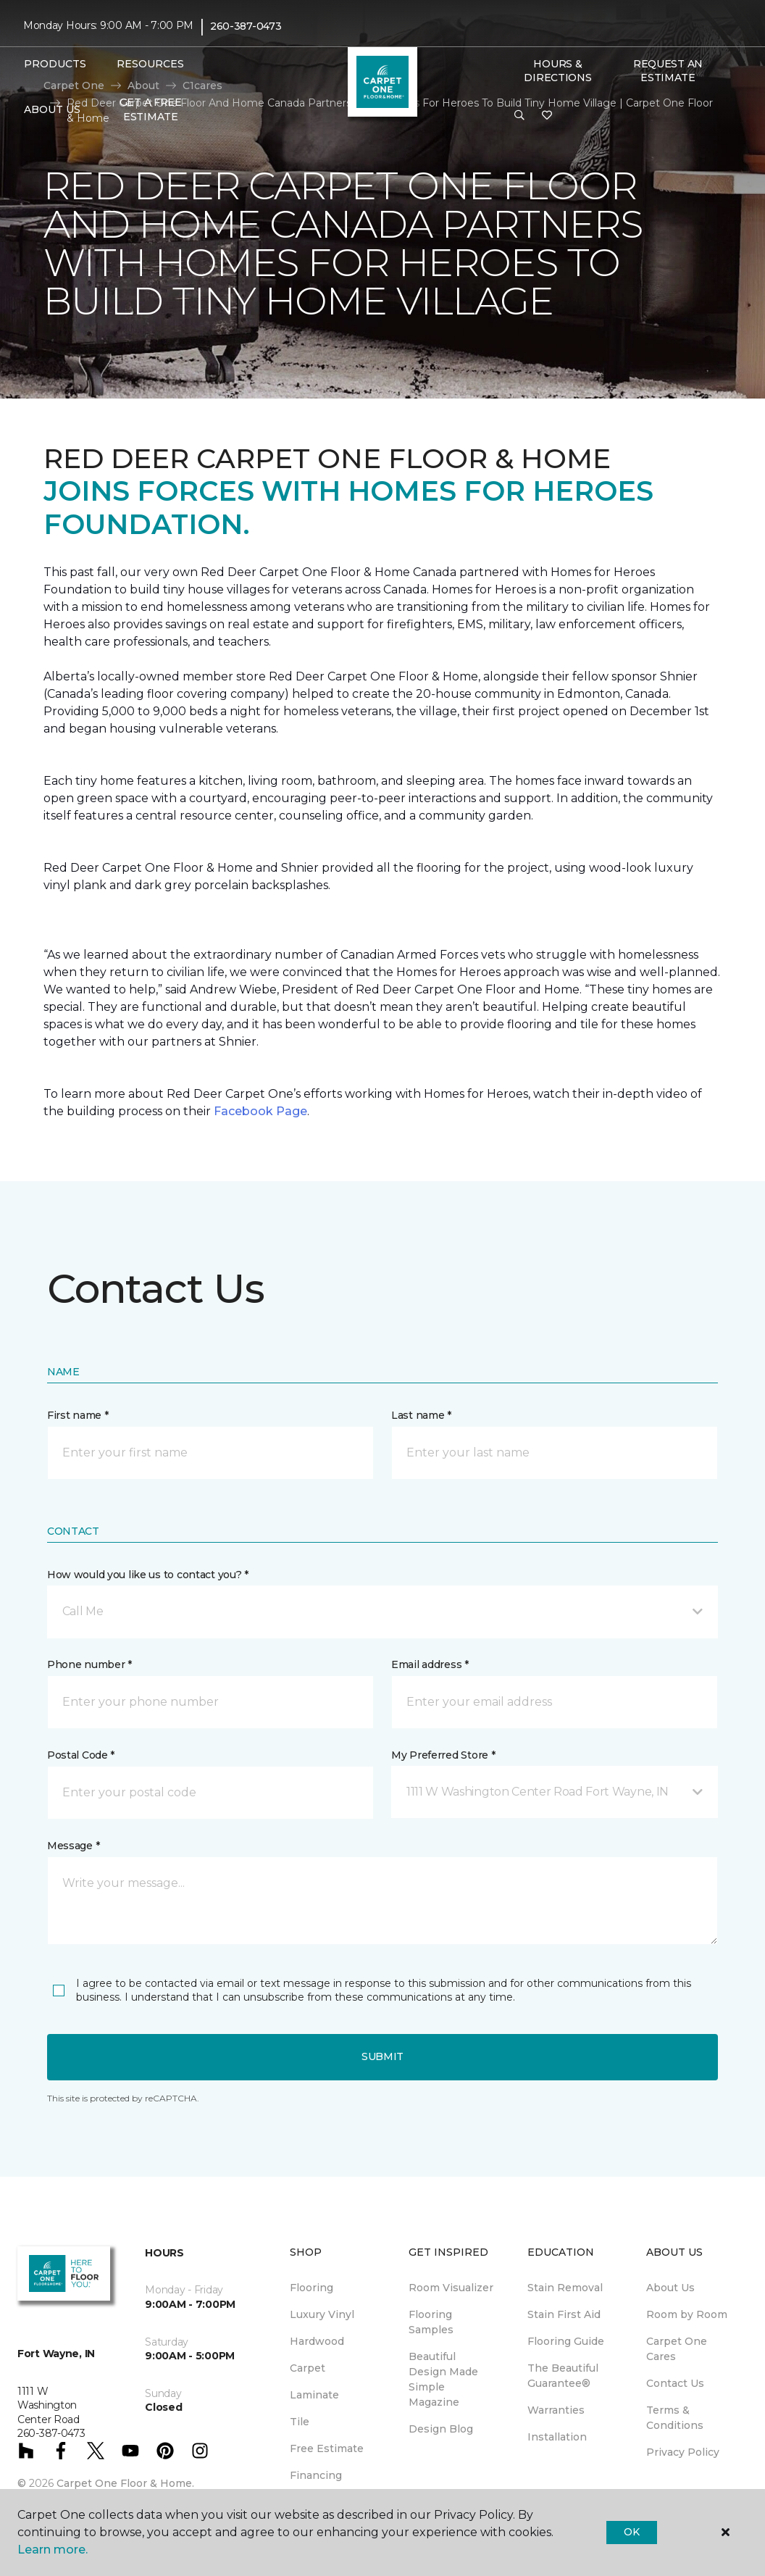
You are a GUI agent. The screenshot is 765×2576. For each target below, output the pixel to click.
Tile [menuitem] (299, 2421)
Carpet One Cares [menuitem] (676, 2349)
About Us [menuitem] (670, 2287)
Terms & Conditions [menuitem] (674, 2418)
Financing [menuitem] (316, 2475)
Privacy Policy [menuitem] (682, 2452)
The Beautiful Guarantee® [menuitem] (562, 2376)
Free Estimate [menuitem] (327, 2448)
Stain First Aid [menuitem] (564, 2314)
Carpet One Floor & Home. (125, 2483)
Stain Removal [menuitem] (565, 2287)
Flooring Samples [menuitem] (431, 2322)
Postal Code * (80, 1755)
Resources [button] (150, 63)
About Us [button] (52, 109)
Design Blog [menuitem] (441, 2428)
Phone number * (89, 1664)
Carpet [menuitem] (307, 2368)
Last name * (421, 1415)
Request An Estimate (668, 71)
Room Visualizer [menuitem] (451, 2287)
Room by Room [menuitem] (686, 2314)
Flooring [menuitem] (311, 2287)
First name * (78, 1415)
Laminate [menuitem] (314, 2394)
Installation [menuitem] (557, 2436)
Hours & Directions (557, 71)
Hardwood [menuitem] (317, 2341)
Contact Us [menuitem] (675, 2383)
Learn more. (52, 2549)
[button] (519, 116)
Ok (631, 2531)
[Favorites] (547, 116)
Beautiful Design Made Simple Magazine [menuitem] (443, 2379)
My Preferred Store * (443, 1755)
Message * (73, 1846)
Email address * (430, 1664)
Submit (382, 2056)
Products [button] (55, 63)
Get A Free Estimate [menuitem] (151, 109)
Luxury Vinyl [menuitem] (322, 2314)
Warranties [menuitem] (556, 2410)
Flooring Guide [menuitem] (565, 2341)
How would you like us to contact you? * (147, 1575)
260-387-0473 (246, 26)
